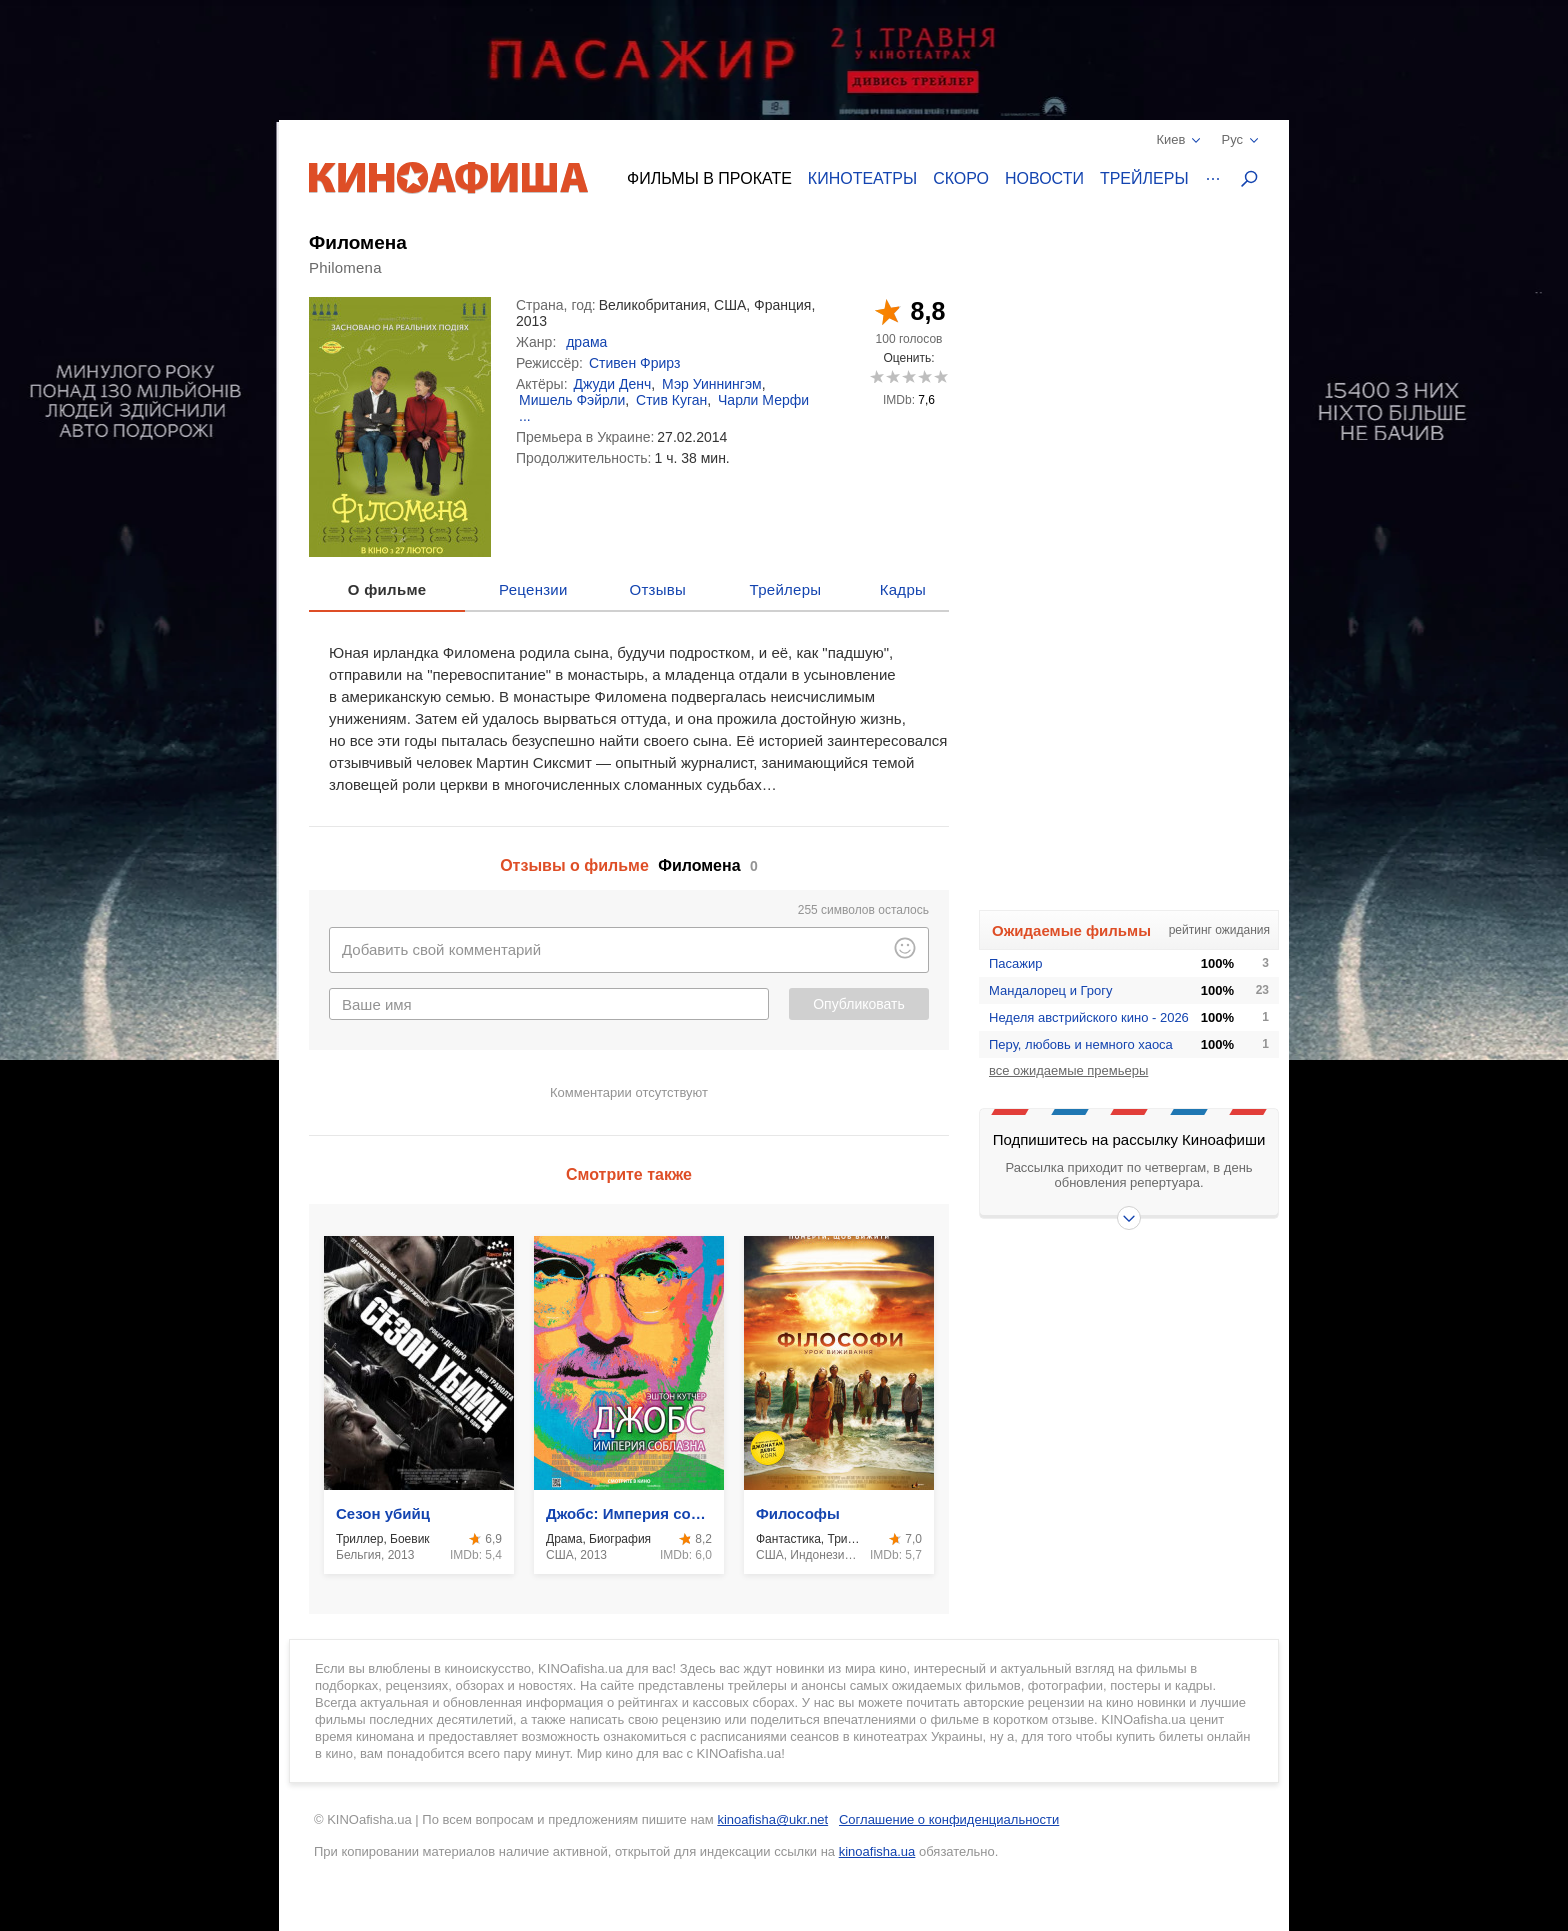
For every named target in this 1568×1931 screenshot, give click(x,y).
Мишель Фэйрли (572, 400)
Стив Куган (671, 400)
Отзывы (658, 589)
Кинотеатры (862, 178)
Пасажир (1016, 963)
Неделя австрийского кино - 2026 (1089, 1017)
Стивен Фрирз (634, 363)
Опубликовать (859, 1004)
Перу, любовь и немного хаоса (1081, 1044)
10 (940, 376)
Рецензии (533, 589)
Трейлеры (1144, 178)
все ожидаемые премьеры (1068, 1070)
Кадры (903, 589)
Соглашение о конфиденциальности (949, 1819)
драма (586, 342)
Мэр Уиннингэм (712, 384)
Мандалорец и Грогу (1051, 990)
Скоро (961, 178)
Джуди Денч (613, 384)
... (525, 416)
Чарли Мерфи (763, 400)
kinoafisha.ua (877, 1851)
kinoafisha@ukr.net (772, 1819)
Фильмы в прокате (709, 178)
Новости (1044, 178)
